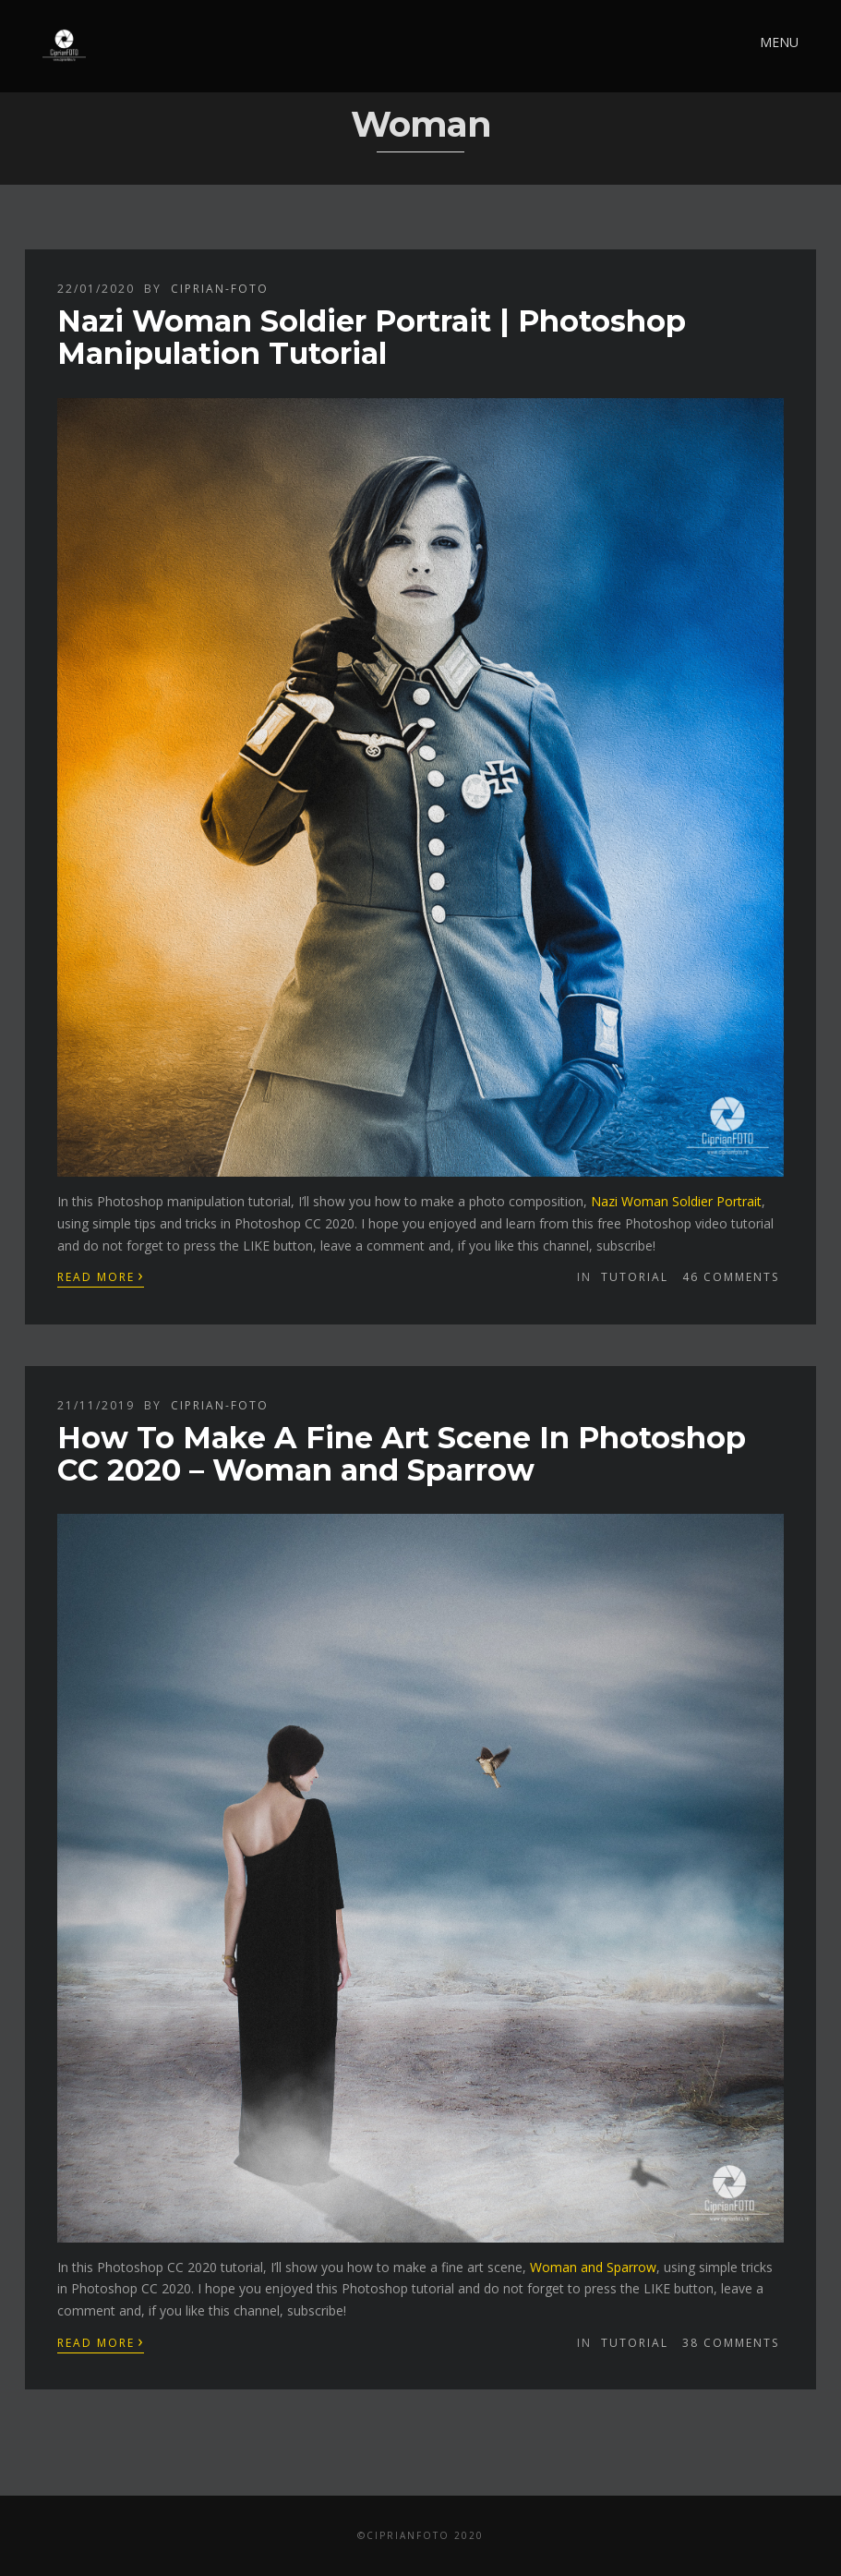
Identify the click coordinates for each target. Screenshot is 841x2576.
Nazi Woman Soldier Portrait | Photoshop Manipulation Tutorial (371, 337)
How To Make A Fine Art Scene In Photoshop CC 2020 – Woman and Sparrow (401, 1454)
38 (730, 2343)
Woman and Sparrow (593, 2267)
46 (730, 1277)
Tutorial (634, 1277)
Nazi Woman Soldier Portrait (676, 1201)
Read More (100, 1275)
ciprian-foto (220, 288)
